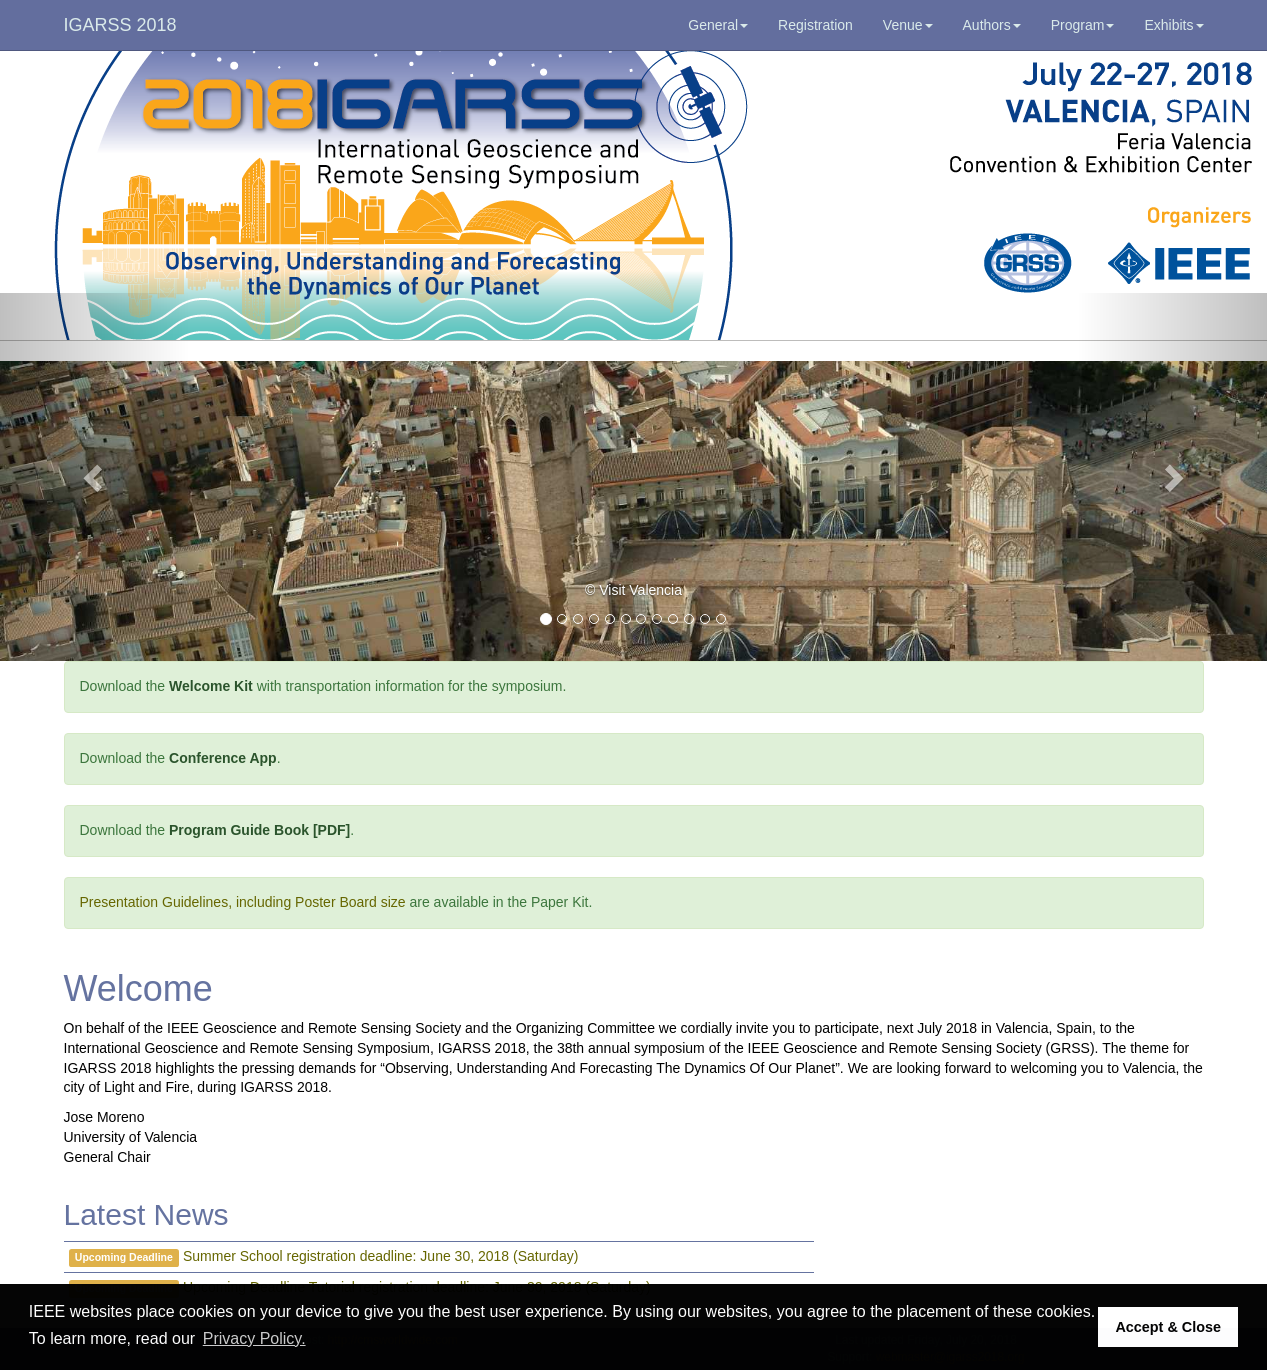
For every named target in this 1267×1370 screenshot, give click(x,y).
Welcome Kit (211, 686)
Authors (992, 25)
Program (1083, 25)
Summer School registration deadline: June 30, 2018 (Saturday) (380, 1256)
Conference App (223, 758)
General (718, 25)
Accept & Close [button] (1168, 1327)
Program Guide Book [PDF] (259, 830)
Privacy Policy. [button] (254, 1338)
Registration (815, 25)
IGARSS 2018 (120, 25)
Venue (908, 25)
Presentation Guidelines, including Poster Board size (243, 902)
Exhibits (1173, 25)
